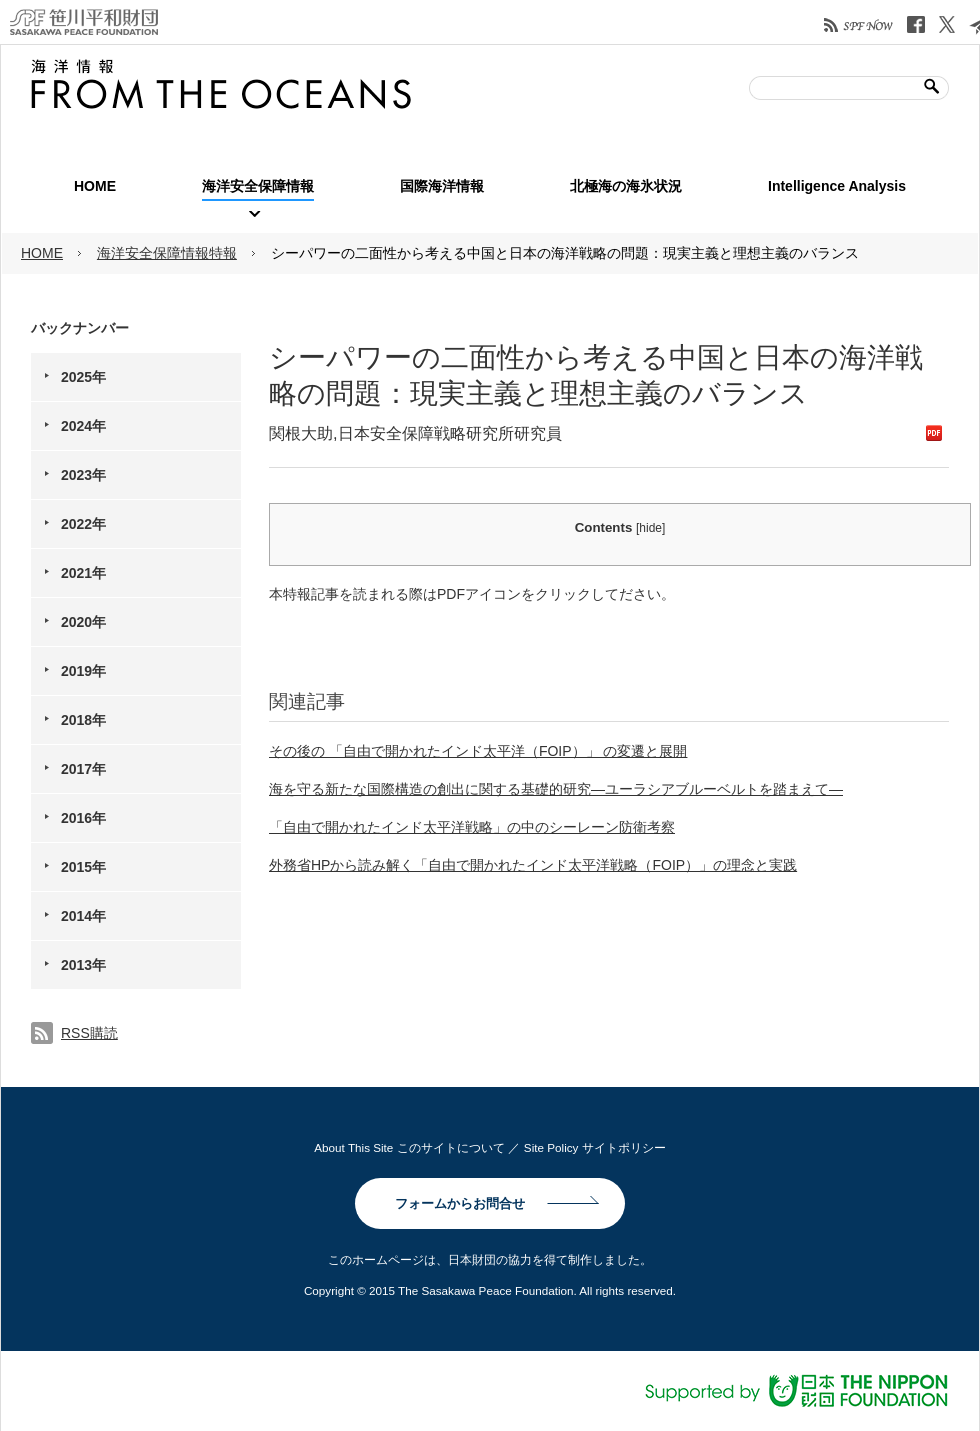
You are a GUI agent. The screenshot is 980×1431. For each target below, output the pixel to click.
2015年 (83, 867)
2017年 (83, 769)
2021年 (83, 573)
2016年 (83, 818)
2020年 (83, 622)
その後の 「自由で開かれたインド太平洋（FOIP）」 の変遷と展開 (478, 751)
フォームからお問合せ (460, 1203)
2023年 (83, 475)
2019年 (83, 671)
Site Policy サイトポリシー (595, 1147)
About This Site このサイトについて (409, 1147)
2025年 (83, 377)
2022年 (83, 524)
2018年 (83, 720)
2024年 (83, 426)
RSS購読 (89, 1033)
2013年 (83, 965)
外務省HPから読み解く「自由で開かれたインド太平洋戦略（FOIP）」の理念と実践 (533, 865)
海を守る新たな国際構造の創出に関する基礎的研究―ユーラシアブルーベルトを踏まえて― (556, 789)
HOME (42, 253)
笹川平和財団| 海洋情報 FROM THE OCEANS (221, 84)
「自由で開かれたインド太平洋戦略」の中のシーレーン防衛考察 (472, 827)
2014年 (83, 916)
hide (650, 528)
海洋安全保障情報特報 (167, 253)
